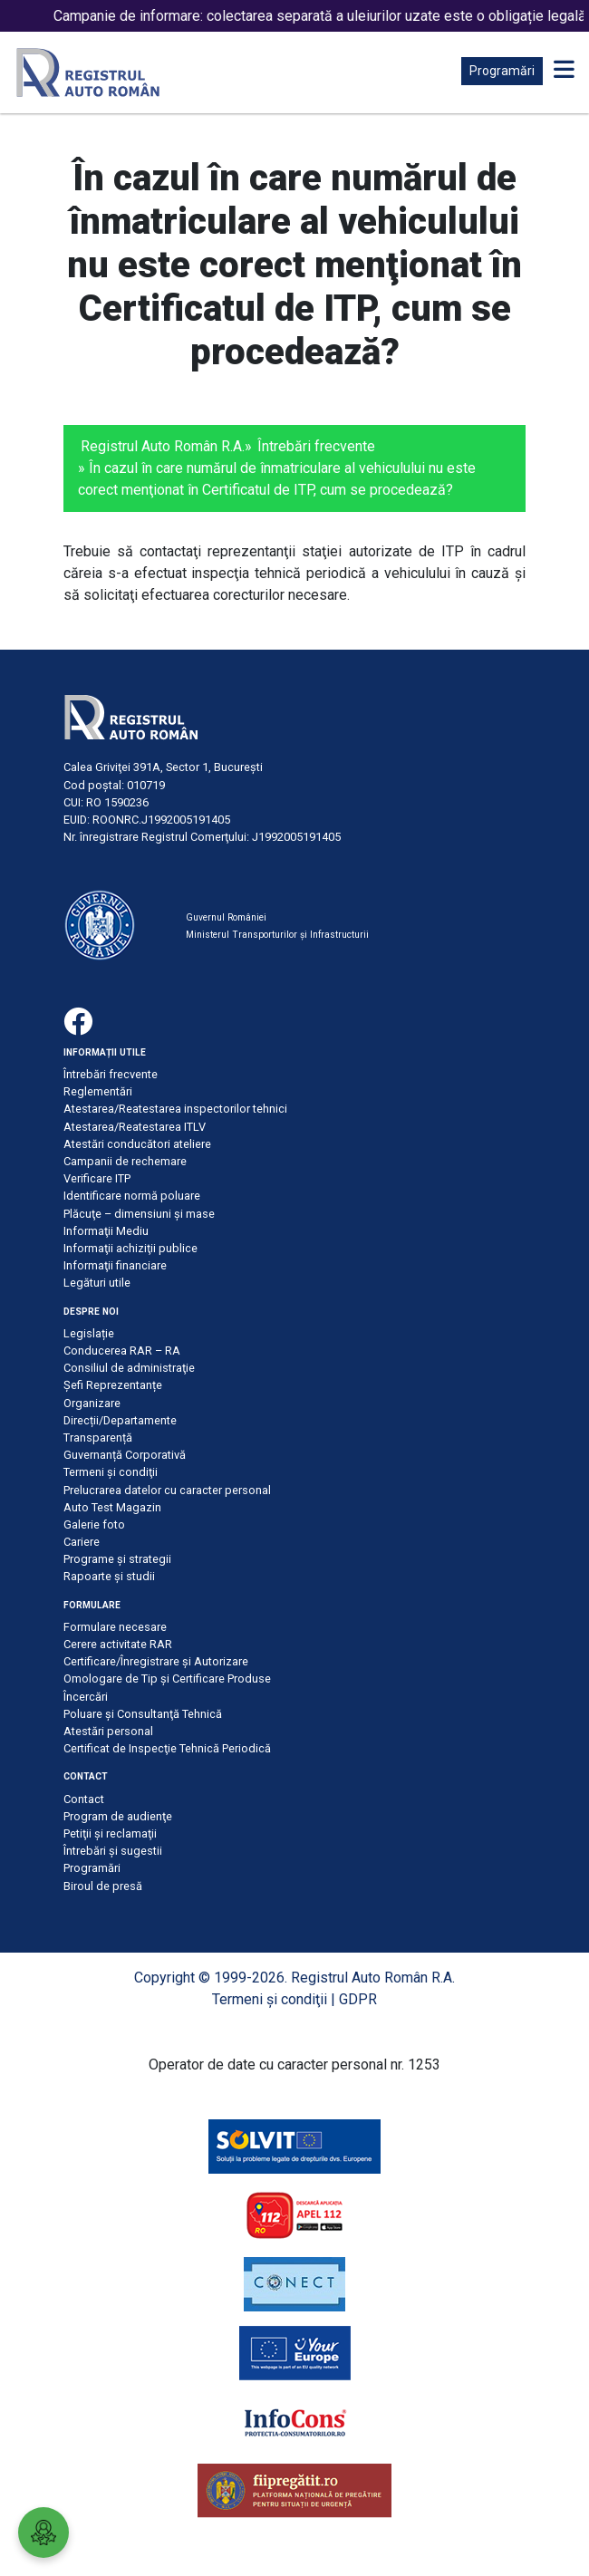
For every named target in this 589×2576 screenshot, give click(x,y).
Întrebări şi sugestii (112, 1850)
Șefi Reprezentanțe (112, 1385)
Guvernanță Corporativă (124, 1455)
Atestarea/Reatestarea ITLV (134, 1127)
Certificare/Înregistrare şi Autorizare (155, 1661)
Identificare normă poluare (131, 1195)
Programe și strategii (117, 1559)
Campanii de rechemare (125, 1161)
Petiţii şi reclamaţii (110, 1833)
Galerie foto (94, 1524)
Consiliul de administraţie (129, 1368)
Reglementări (97, 1091)
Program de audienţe (117, 1816)
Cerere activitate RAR (117, 1644)
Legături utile (96, 1282)
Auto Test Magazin (112, 1507)
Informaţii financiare (115, 1265)
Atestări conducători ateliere (137, 1144)
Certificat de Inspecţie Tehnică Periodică (167, 1748)
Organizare (92, 1403)
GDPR (358, 1999)
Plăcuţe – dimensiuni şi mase (139, 1213)
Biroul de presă (102, 1886)
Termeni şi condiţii (110, 1472)
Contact (83, 1799)
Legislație (88, 1333)
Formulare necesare (115, 1627)
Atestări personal (108, 1731)
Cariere (81, 1541)
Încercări (85, 1696)
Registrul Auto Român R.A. (163, 446)
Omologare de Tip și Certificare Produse (167, 1678)
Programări (502, 70)
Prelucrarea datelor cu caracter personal (167, 1490)
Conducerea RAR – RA (121, 1350)
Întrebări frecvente (316, 446)
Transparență (97, 1437)
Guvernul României (226, 917)
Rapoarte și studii (109, 1576)
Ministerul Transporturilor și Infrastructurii (277, 935)
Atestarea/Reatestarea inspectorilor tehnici (175, 1108)
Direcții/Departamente (120, 1420)
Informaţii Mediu (106, 1231)
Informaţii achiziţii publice (130, 1248)
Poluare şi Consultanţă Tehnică (142, 1714)
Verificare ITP (96, 1178)
